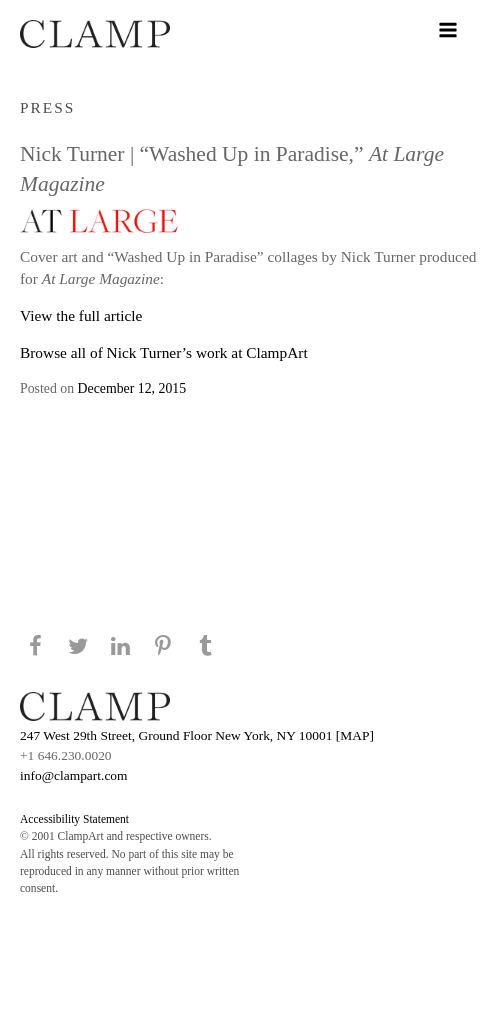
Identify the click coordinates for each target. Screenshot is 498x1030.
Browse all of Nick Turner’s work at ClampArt (164, 352)
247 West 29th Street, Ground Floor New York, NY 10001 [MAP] (197, 735)
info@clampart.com (74, 775)
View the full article (81, 315)
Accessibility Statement (74, 819)
